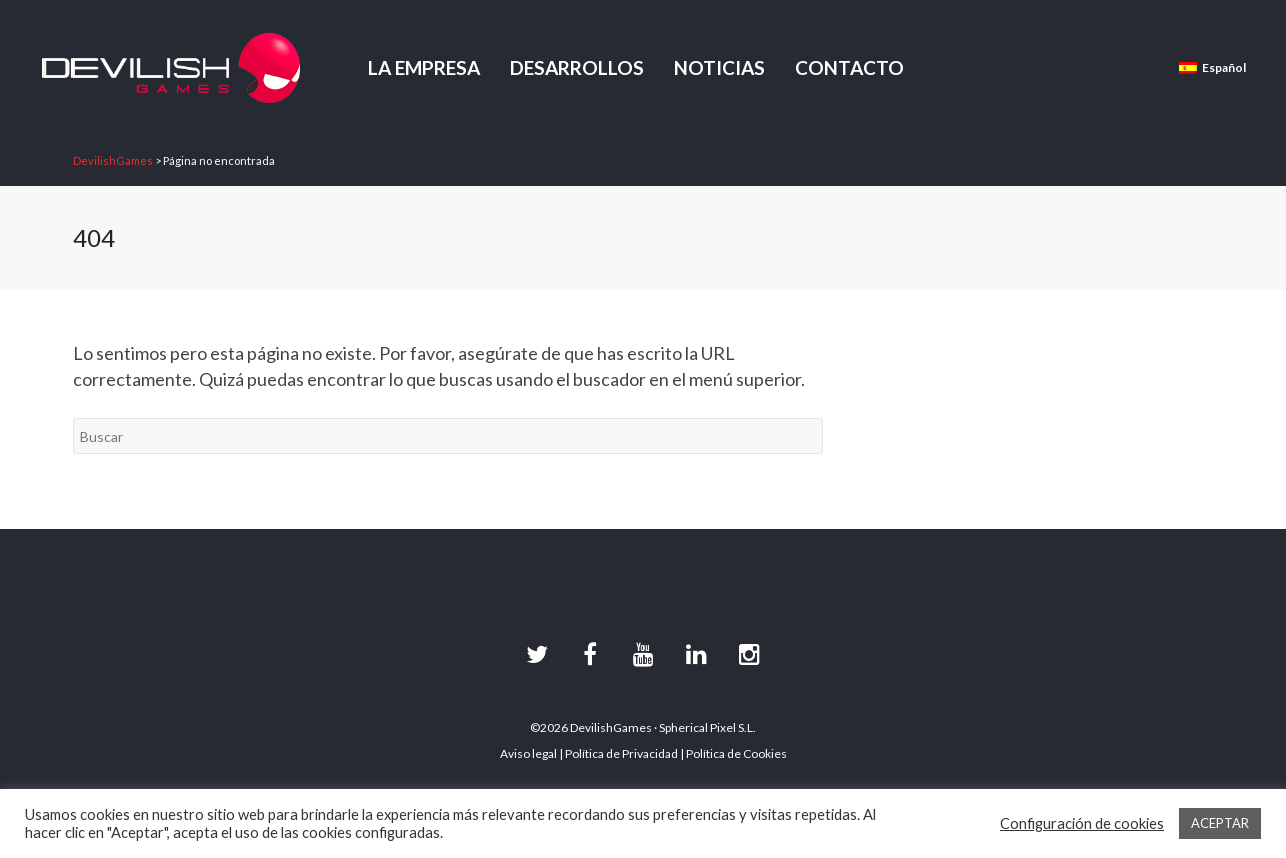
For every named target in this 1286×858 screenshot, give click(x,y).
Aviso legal (528, 753)
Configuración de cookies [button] (1082, 823)
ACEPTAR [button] (1220, 823)
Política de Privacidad (621, 753)
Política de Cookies (736, 753)
